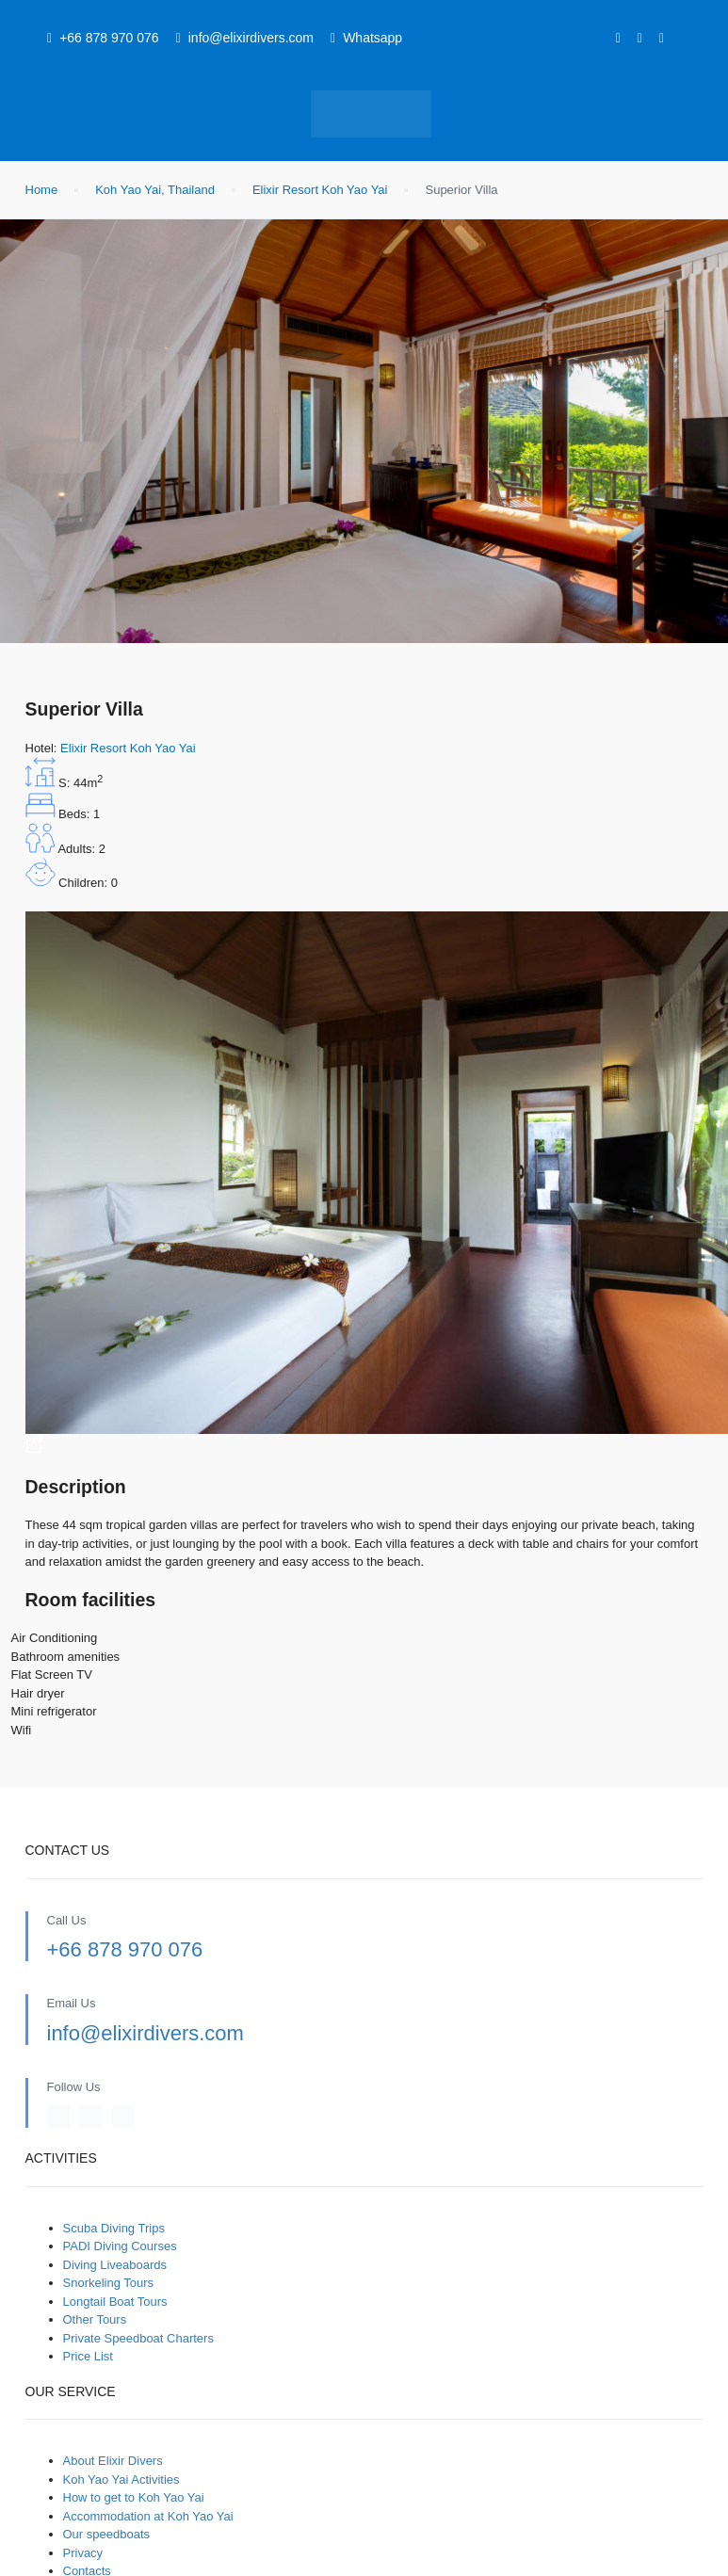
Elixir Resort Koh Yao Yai (320, 190)
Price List (88, 2356)
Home (41, 190)
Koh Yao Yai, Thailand (155, 190)
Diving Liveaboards (115, 2265)
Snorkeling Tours (108, 2283)
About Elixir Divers (113, 2461)
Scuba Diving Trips (114, 2228)
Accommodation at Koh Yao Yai (148, 2516)
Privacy (83, 2553)
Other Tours (95, 2319)
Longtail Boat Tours (115, 2301)
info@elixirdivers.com (145, 2033)
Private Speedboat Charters (138, 2338)
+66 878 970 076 (125, 1949)
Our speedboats (107, 2534)
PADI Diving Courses (120, 2246)
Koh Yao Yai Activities (121, 2479)
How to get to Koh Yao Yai (133, 2497)
